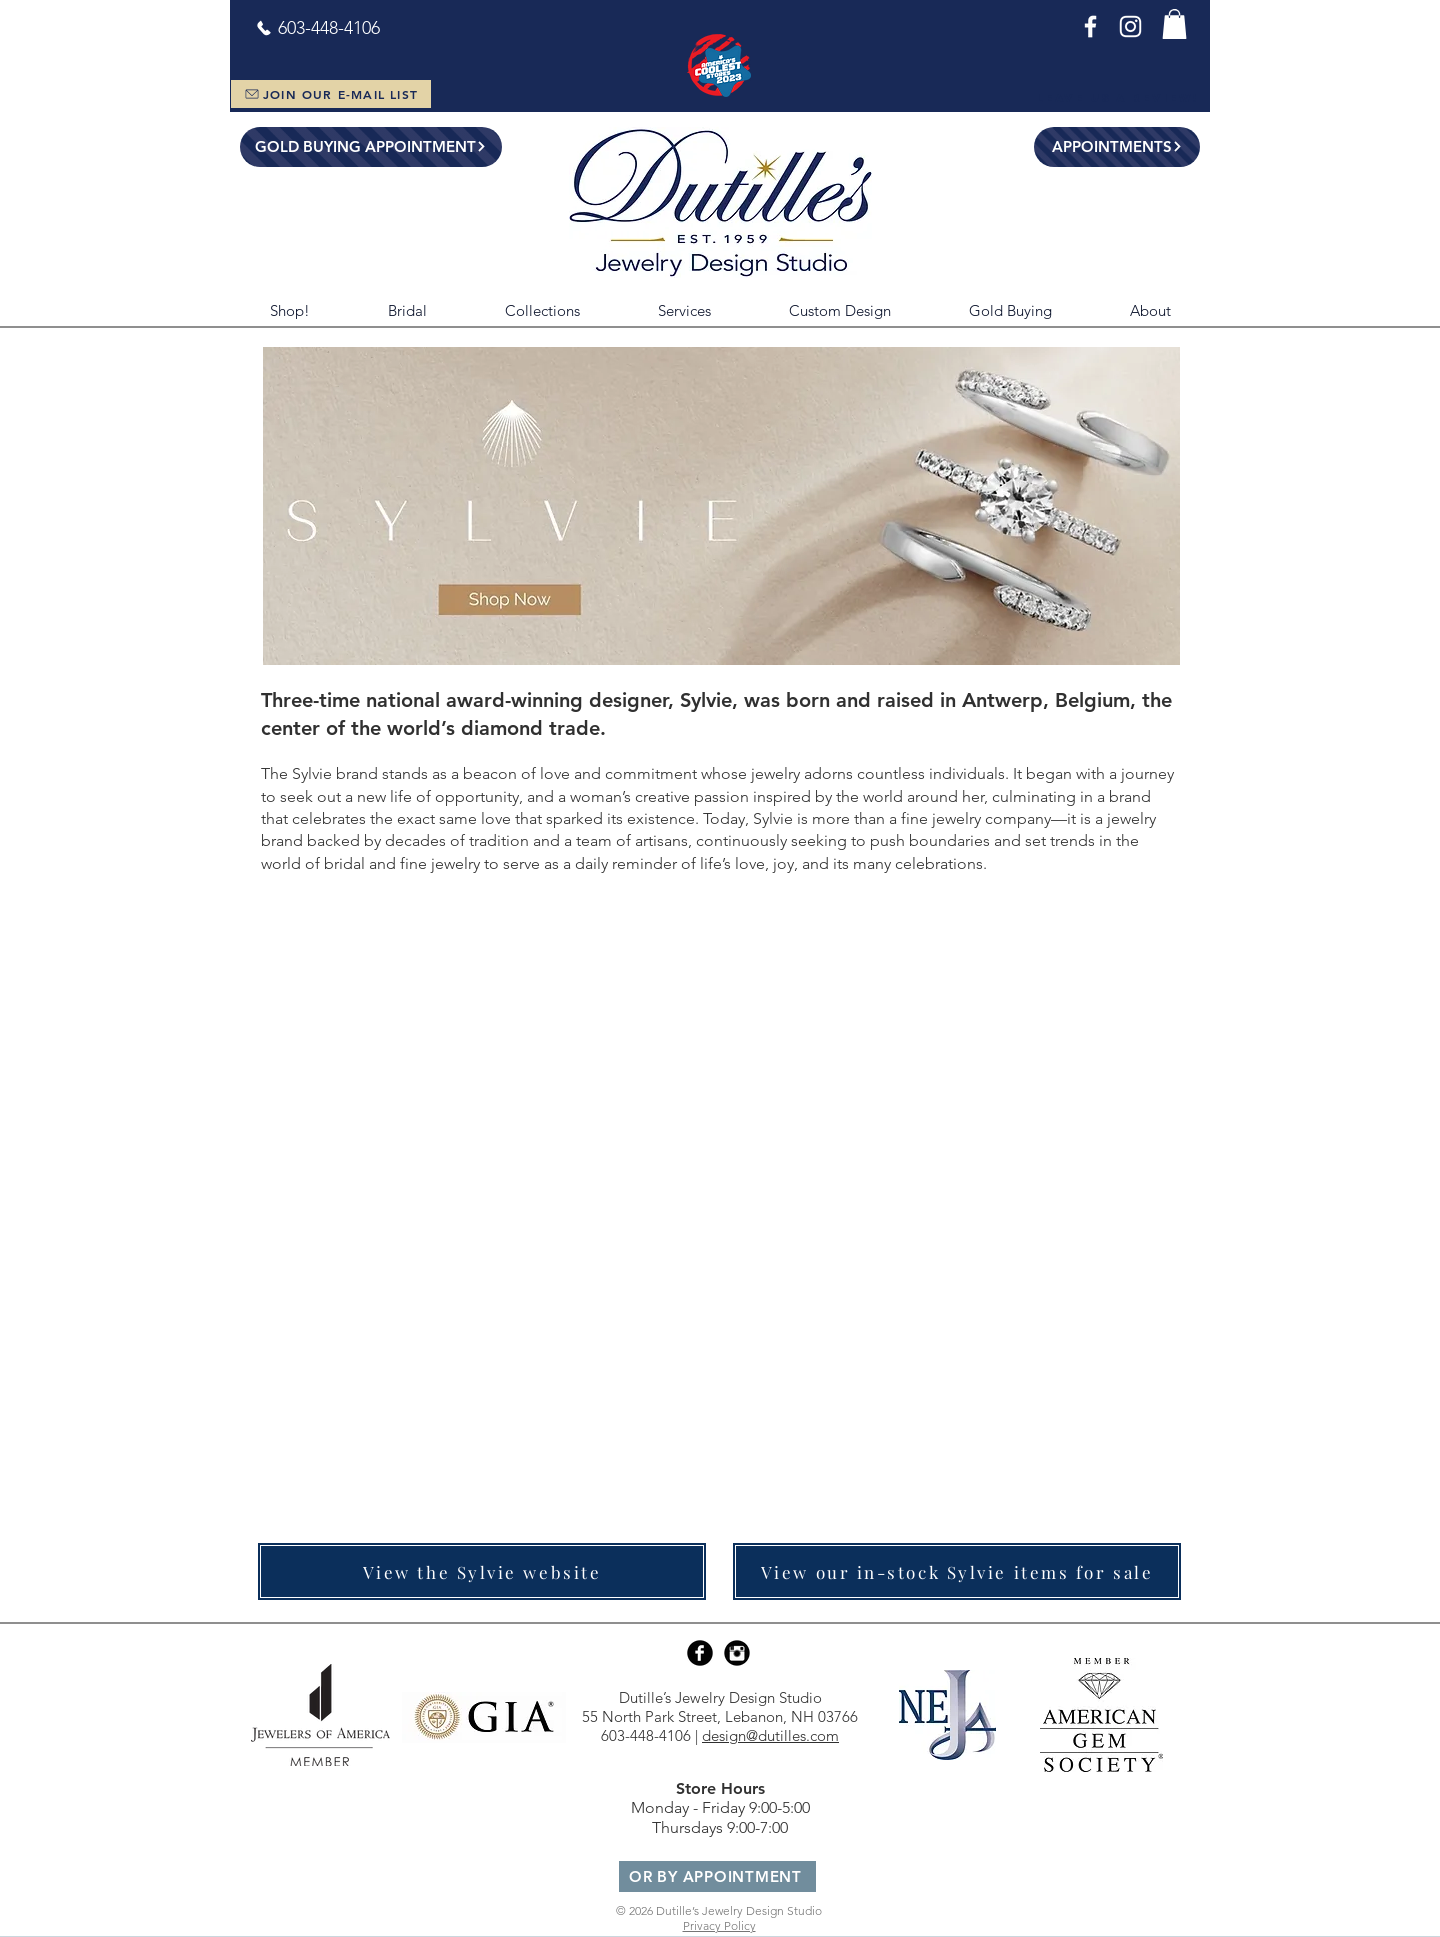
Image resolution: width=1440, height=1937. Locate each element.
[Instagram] (1130, 26)
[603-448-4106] (317, 28)
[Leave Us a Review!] (1117, 98)
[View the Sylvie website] (482, 1571)
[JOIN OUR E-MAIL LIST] (331, 94)
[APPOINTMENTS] (1117, 147)
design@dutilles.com (770, 1735)
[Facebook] (1090, 26)
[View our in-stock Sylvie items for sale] (957, 1571)
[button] (1174, 24)
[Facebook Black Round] (700, 1653)
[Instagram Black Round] (737, 1653)
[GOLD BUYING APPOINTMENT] (371, 147)
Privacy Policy (719, 1925)
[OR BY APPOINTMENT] (717, 1876)
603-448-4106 (646, 1735)
